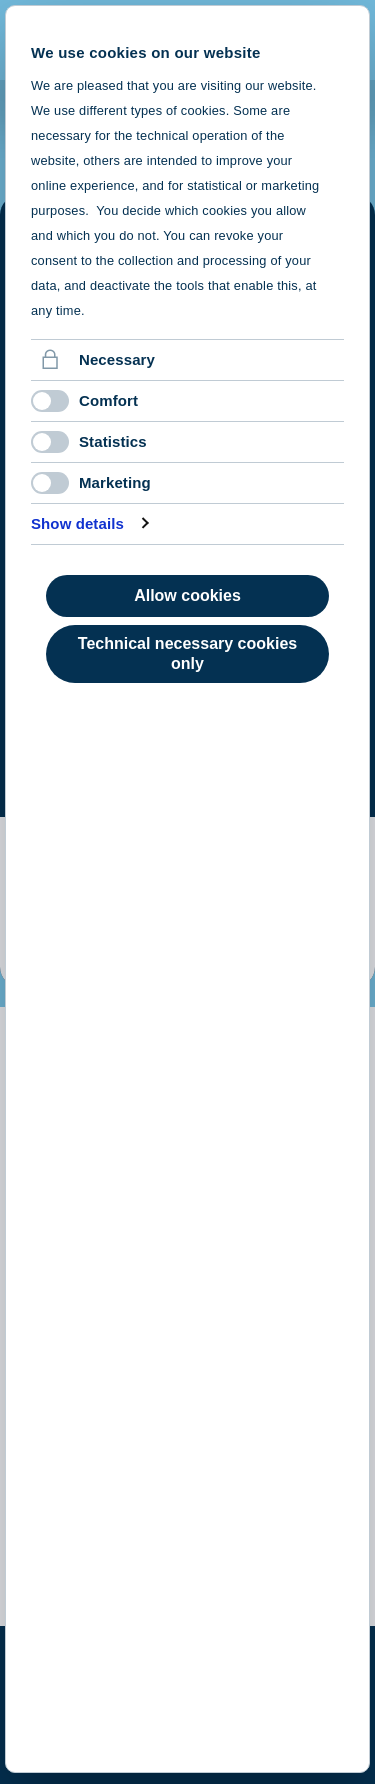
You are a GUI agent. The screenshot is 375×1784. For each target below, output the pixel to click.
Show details (77, 523)
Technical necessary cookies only (187, 653)
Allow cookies (187, 595)
